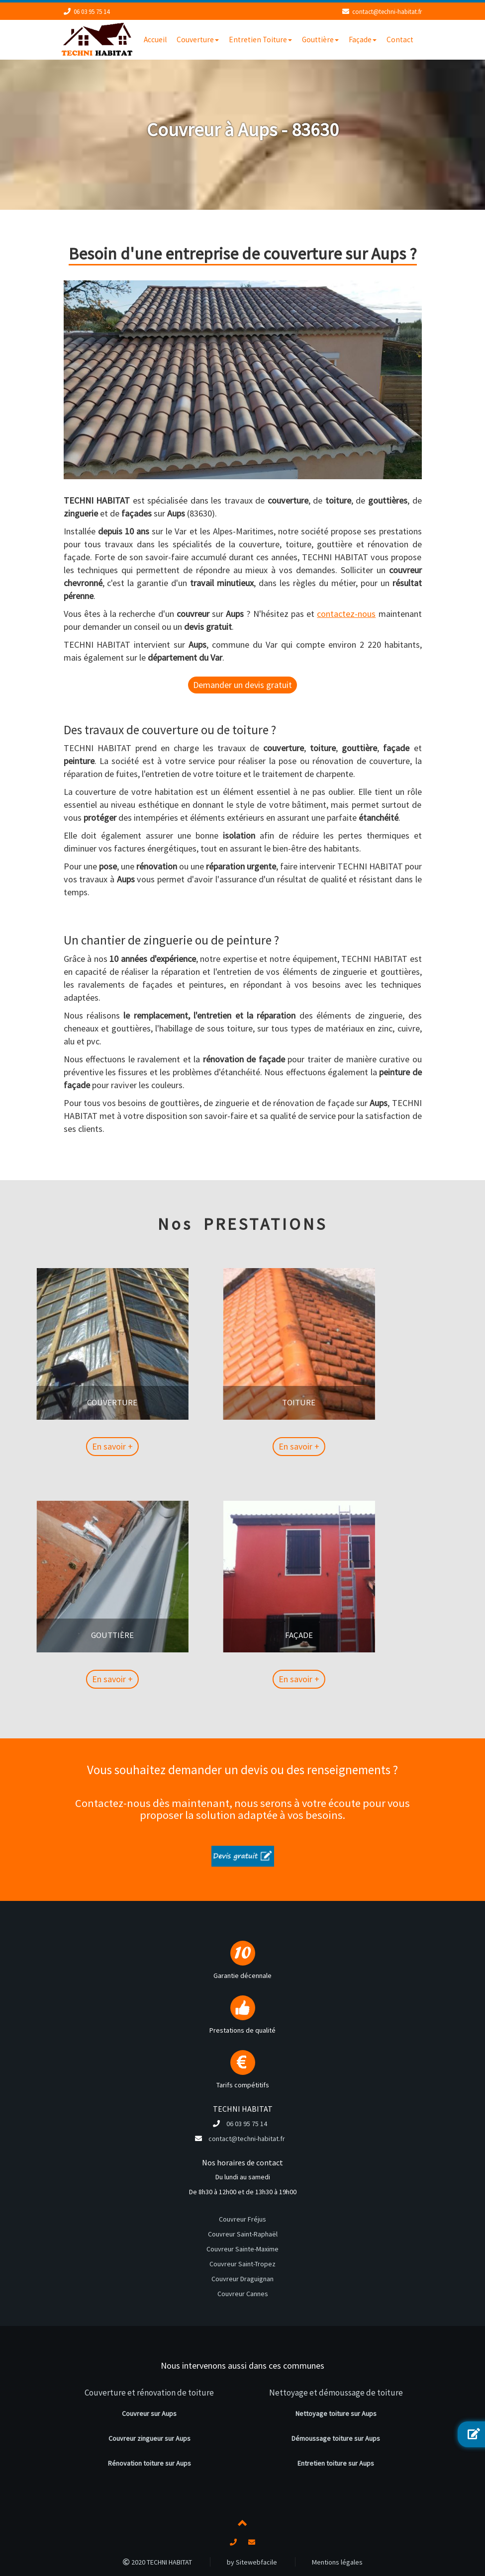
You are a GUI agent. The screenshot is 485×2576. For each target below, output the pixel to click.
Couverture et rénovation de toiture (149, 2392)
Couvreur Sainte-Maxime (242, 2248)
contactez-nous (346, 613)
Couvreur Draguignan (242, 2278)
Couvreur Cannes (242, 2293)
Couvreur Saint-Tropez (242, 2263)
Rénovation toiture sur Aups (149, 2463)
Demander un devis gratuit (242, 684)
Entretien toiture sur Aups (335, 2463)
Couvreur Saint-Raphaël (243, 2234)
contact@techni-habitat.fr (387, 11)
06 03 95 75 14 (91, 11)
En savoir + (60, 1446)
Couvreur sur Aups (149, 2413)
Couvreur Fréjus (242, 2219)
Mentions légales (337, 2562)
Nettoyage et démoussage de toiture (336, 2392)
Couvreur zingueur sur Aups (149, 2438)
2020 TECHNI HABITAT (157, 2562)
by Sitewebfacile (252, 2562)
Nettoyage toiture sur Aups (336, 2413)
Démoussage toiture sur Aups (335, 2438)
